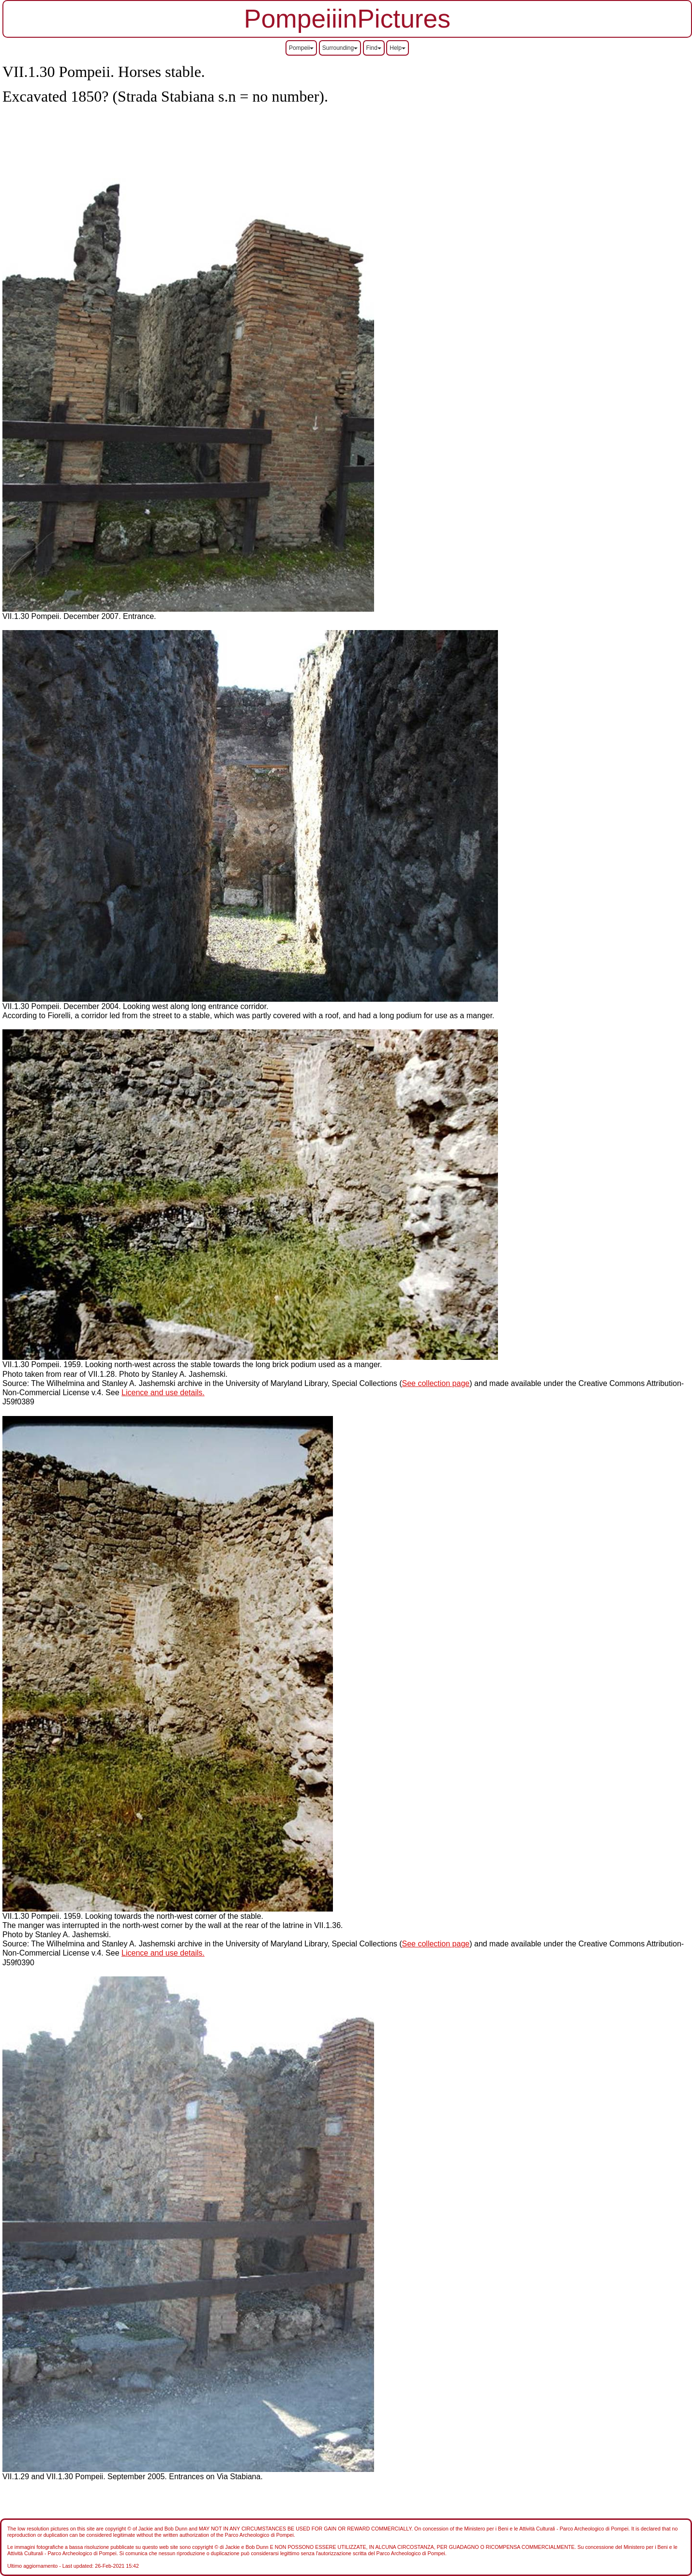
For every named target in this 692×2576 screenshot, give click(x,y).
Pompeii (301, 48)
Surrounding (340, 48)
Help (398, 48)
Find (373, 48)
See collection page (436, 1383)
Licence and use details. (163, 1392)
